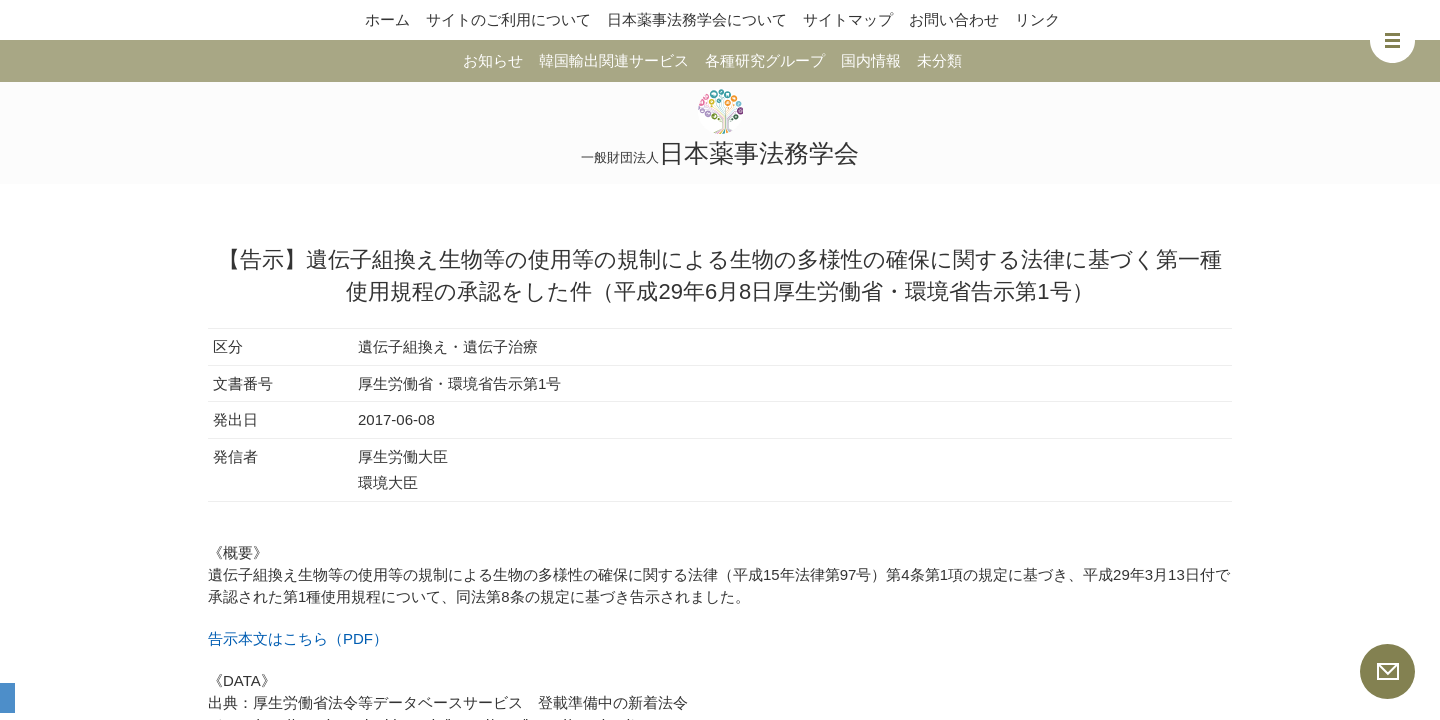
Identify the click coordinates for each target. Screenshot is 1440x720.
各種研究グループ (765, 60)
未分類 (939, 60)
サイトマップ (848, 19)
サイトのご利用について (508, 19)
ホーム (387, 19)
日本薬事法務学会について (697, 19)
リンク (1037, 19)
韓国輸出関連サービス (614, 60)
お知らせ (493, 60)
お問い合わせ (954, 19)
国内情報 (871, 60)
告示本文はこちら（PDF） (298, 638)
